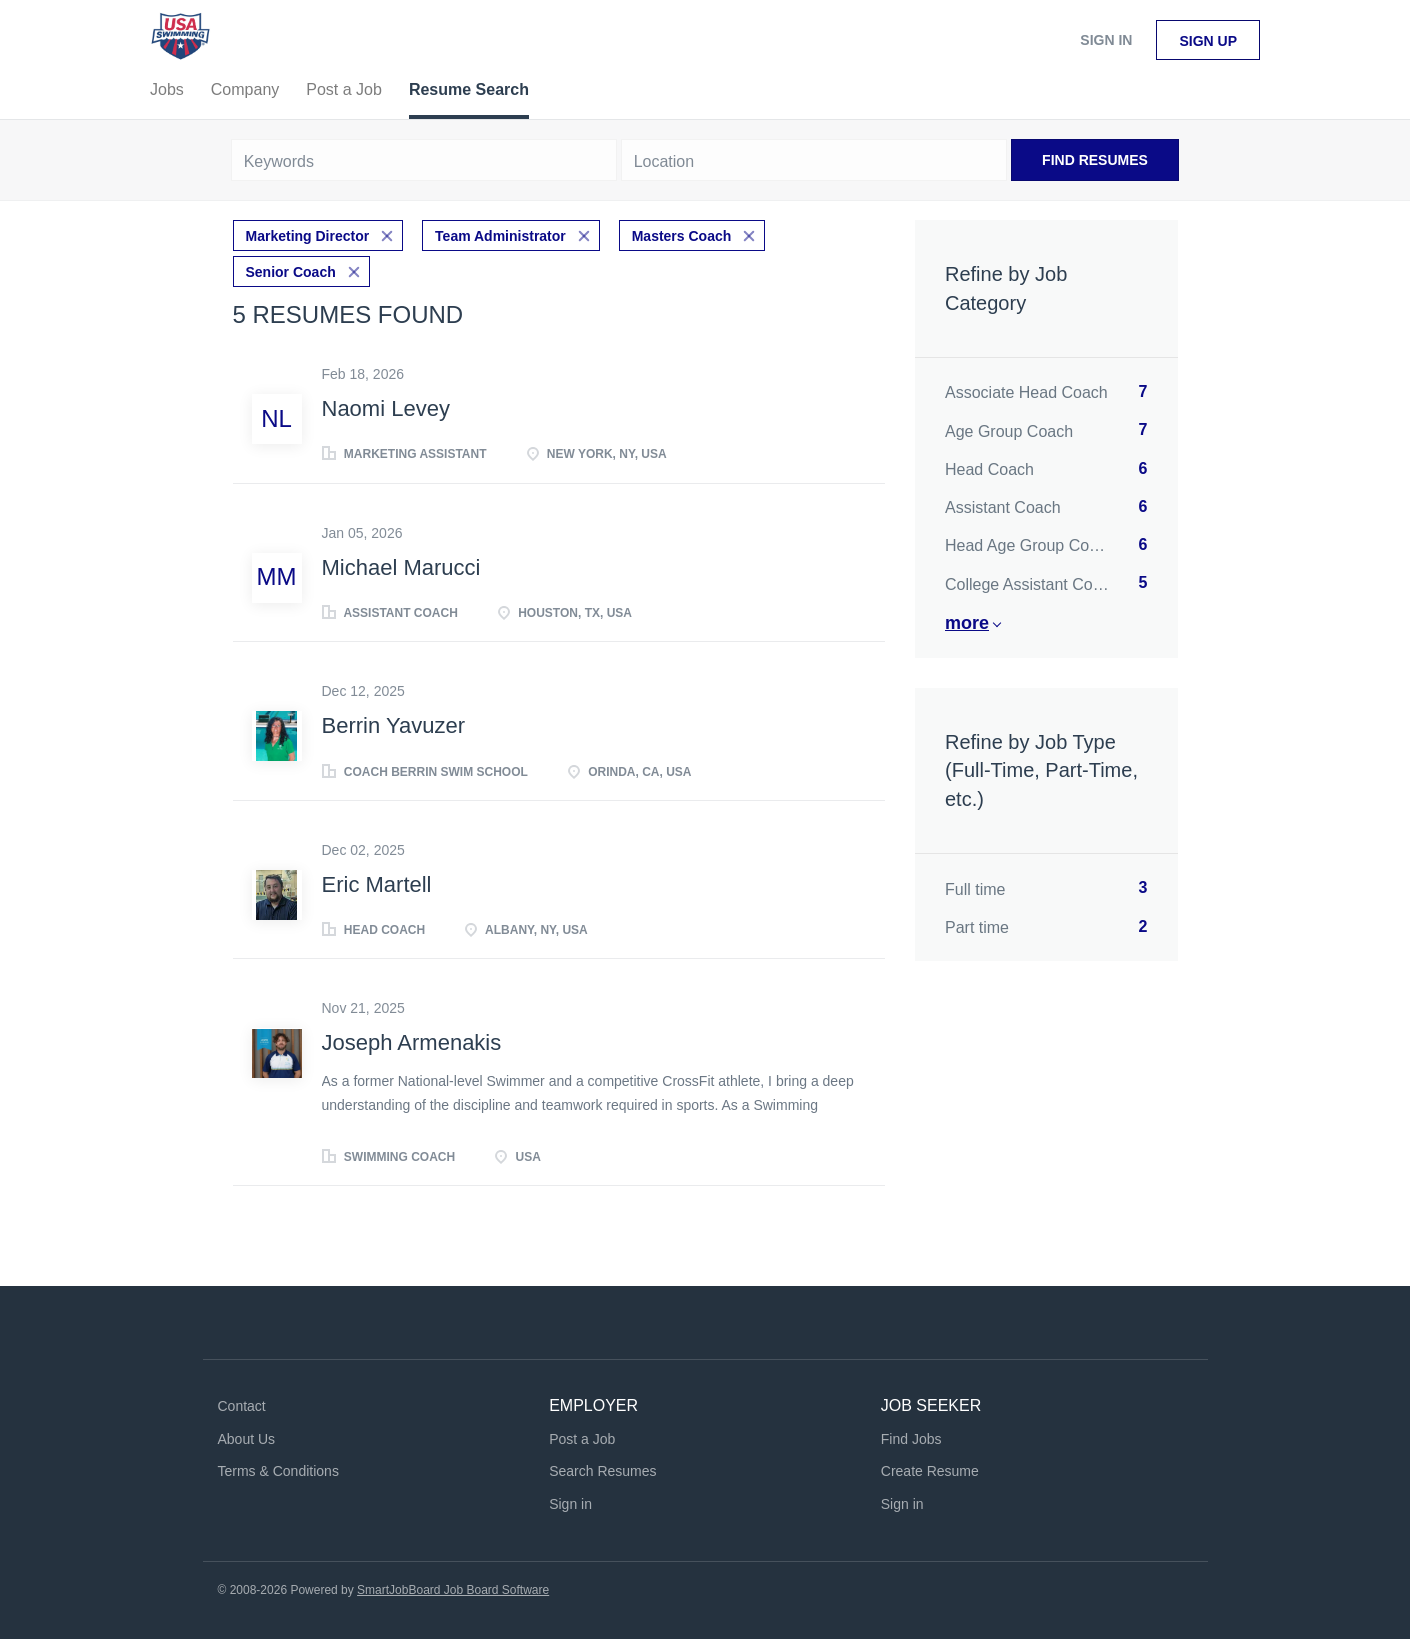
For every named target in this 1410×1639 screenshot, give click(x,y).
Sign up (1208, 41)
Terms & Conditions (278, 1471)
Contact (242, 1406)
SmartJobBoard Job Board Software (453, 1590)
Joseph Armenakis (412, 1042)
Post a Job (582, 1439)
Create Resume (930, 1471)
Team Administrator (500, 236)
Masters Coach (682, 236)
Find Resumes (1095, 160)
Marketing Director (308, 236)
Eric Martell (377, 884)
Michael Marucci (401, 567)
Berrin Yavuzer (393, 725)
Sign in (1106, 40)
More (967, 623)
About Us (247, 1439)
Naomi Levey (386, 408)
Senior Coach (291, 272)
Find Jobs (911, 1439)
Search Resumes (602, 1471)
